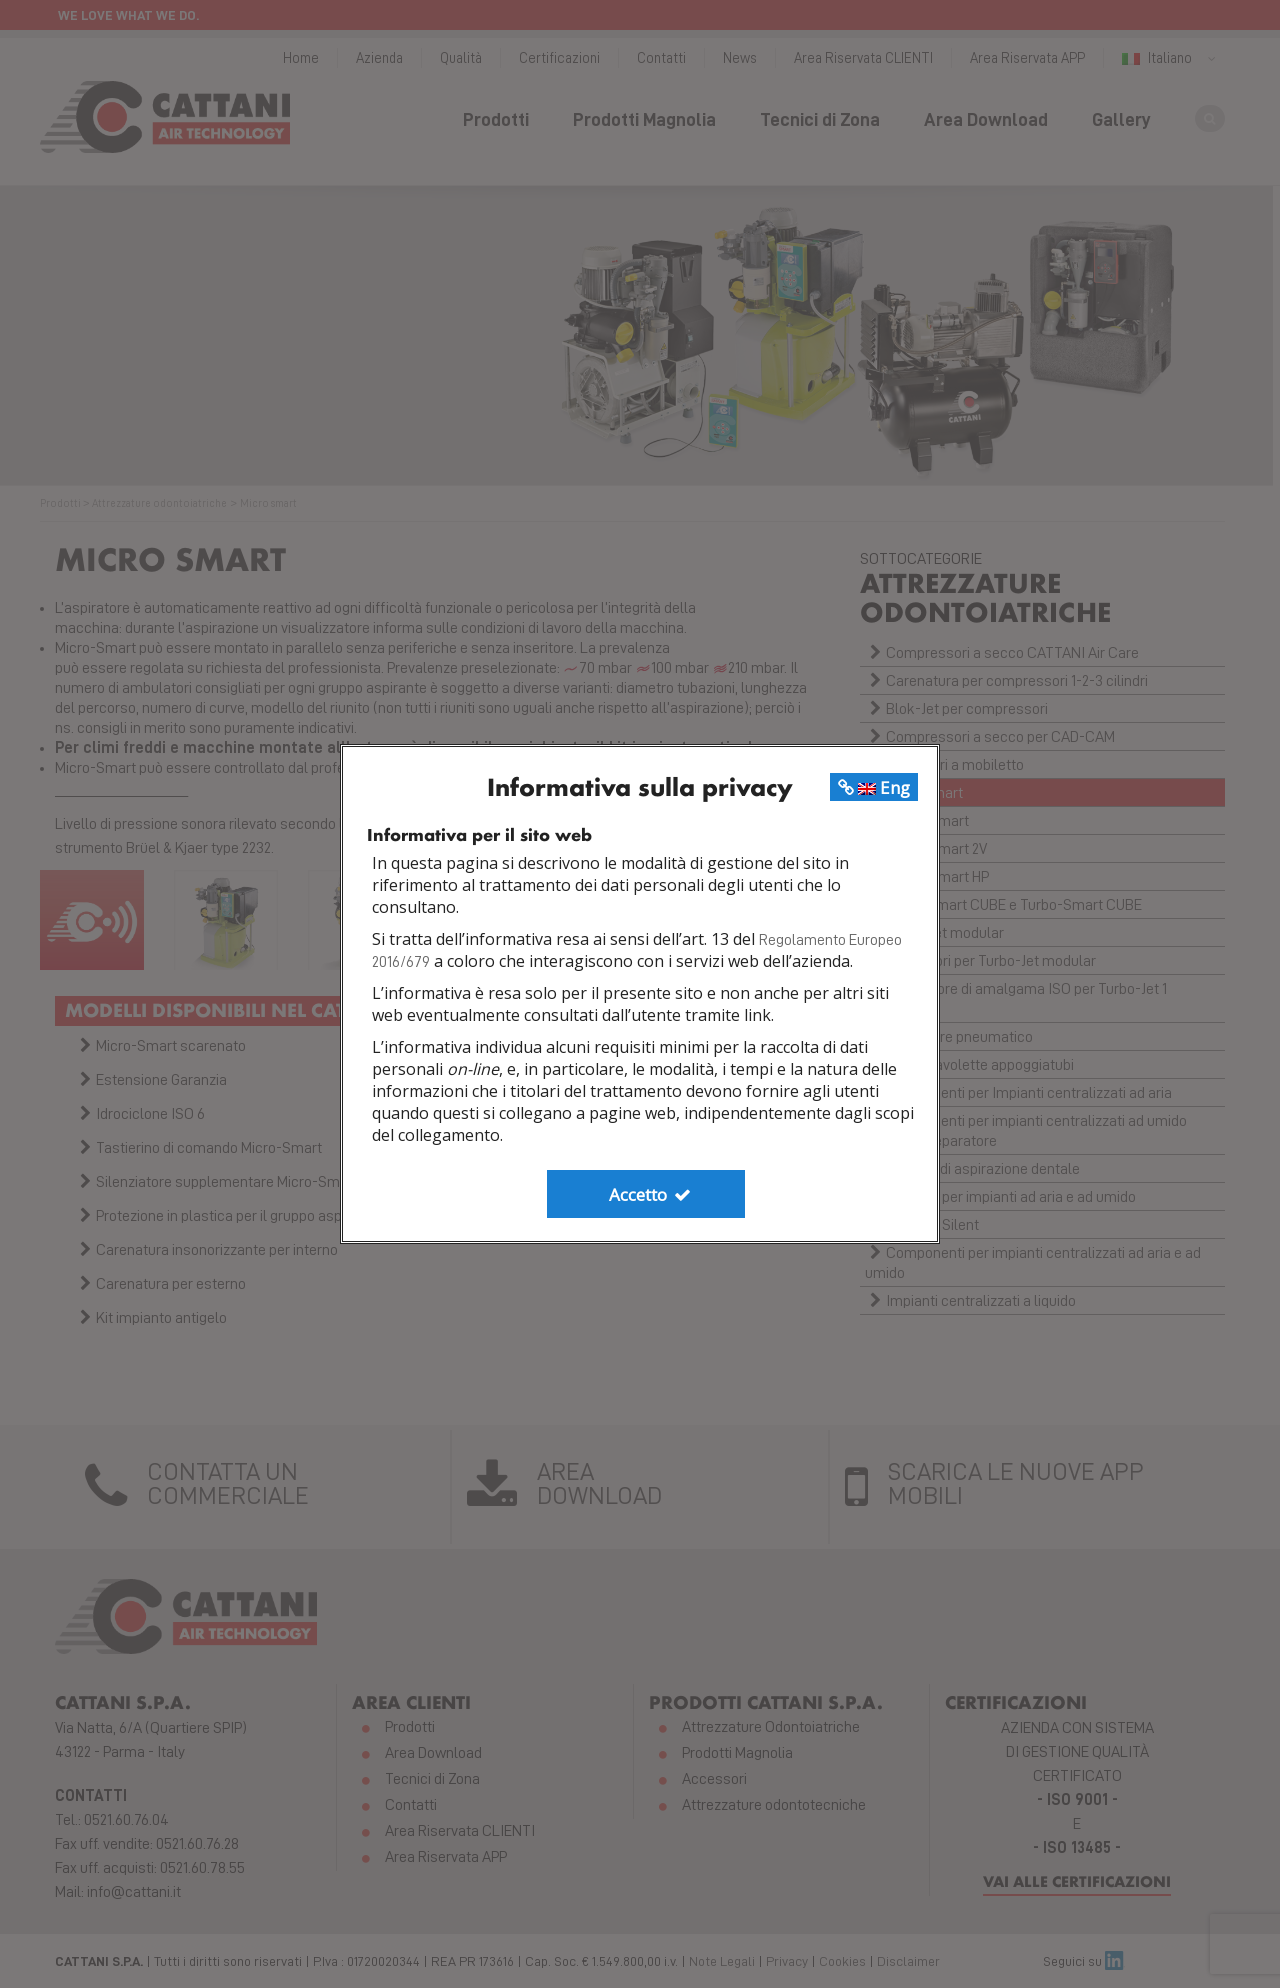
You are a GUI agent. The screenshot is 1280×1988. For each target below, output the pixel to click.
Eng (874, 787)
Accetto (651, 1194)
